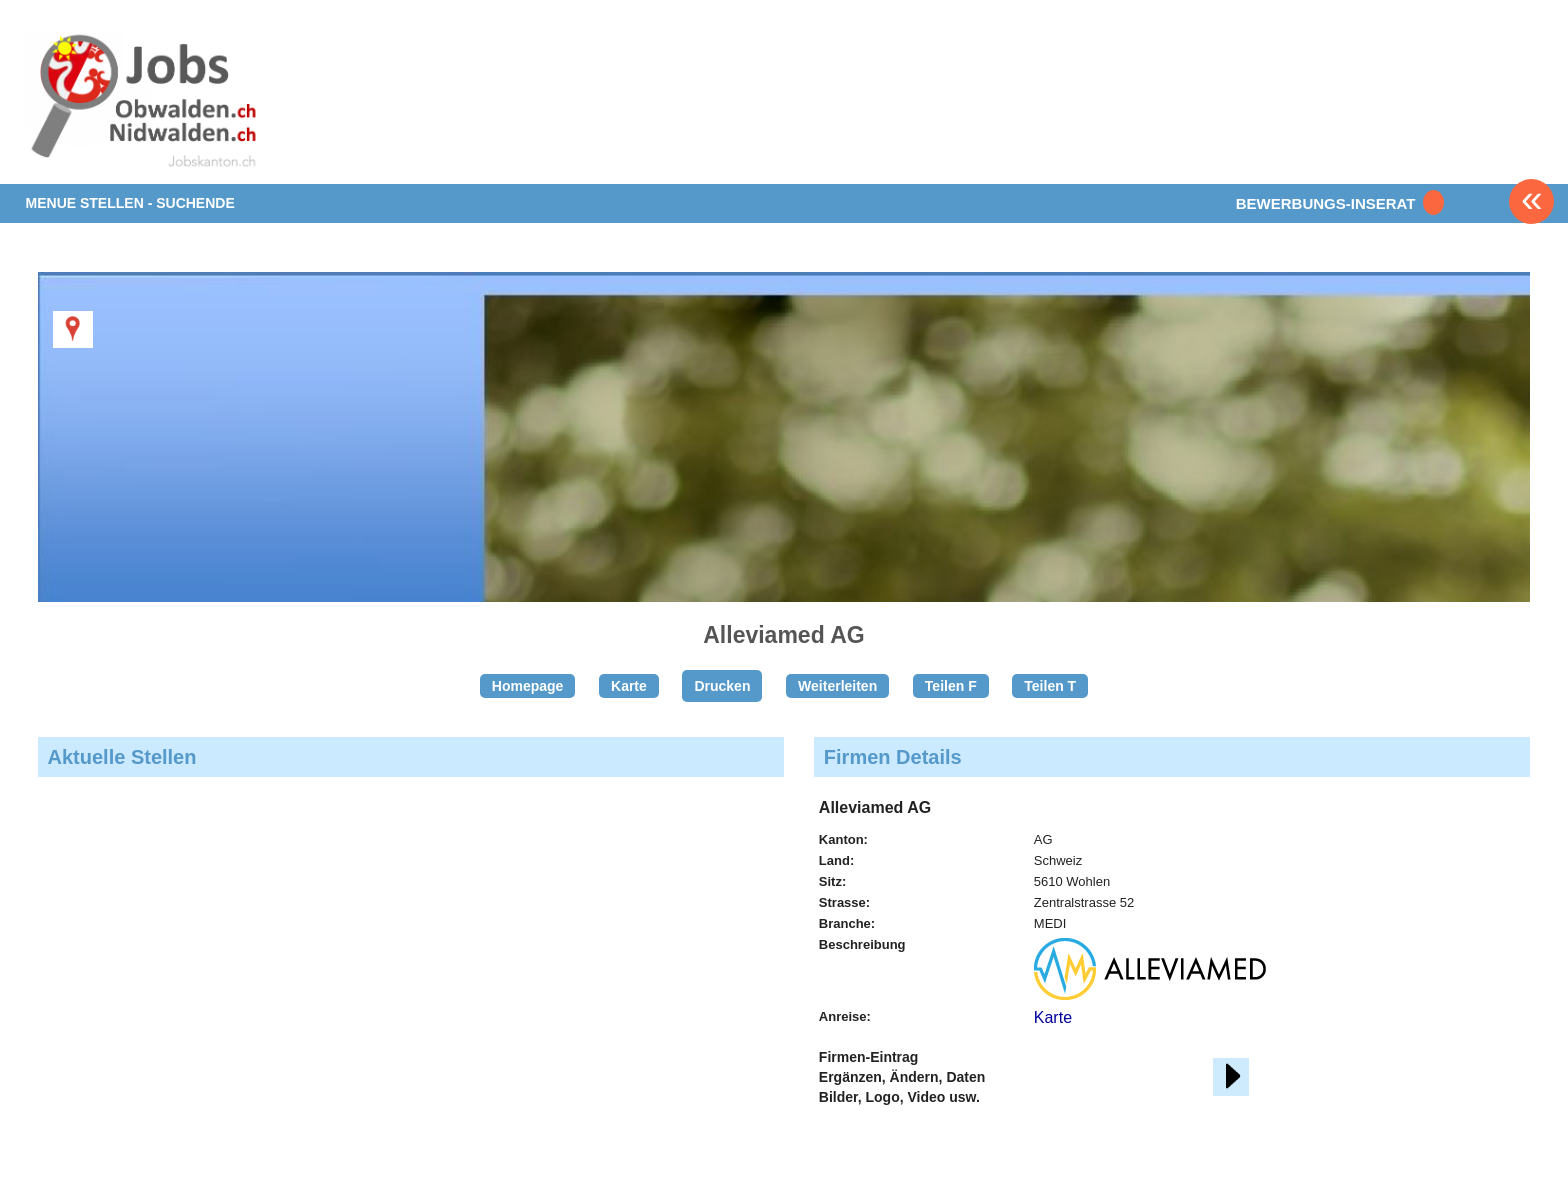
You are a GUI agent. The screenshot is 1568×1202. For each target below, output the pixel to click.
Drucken (722, 686)
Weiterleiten (837, 686)
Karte (629, 686)
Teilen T (1050, 686)
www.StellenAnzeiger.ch (144, 104)
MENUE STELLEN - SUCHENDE (130, 203)
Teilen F (951, 686)
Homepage (528, 686)
